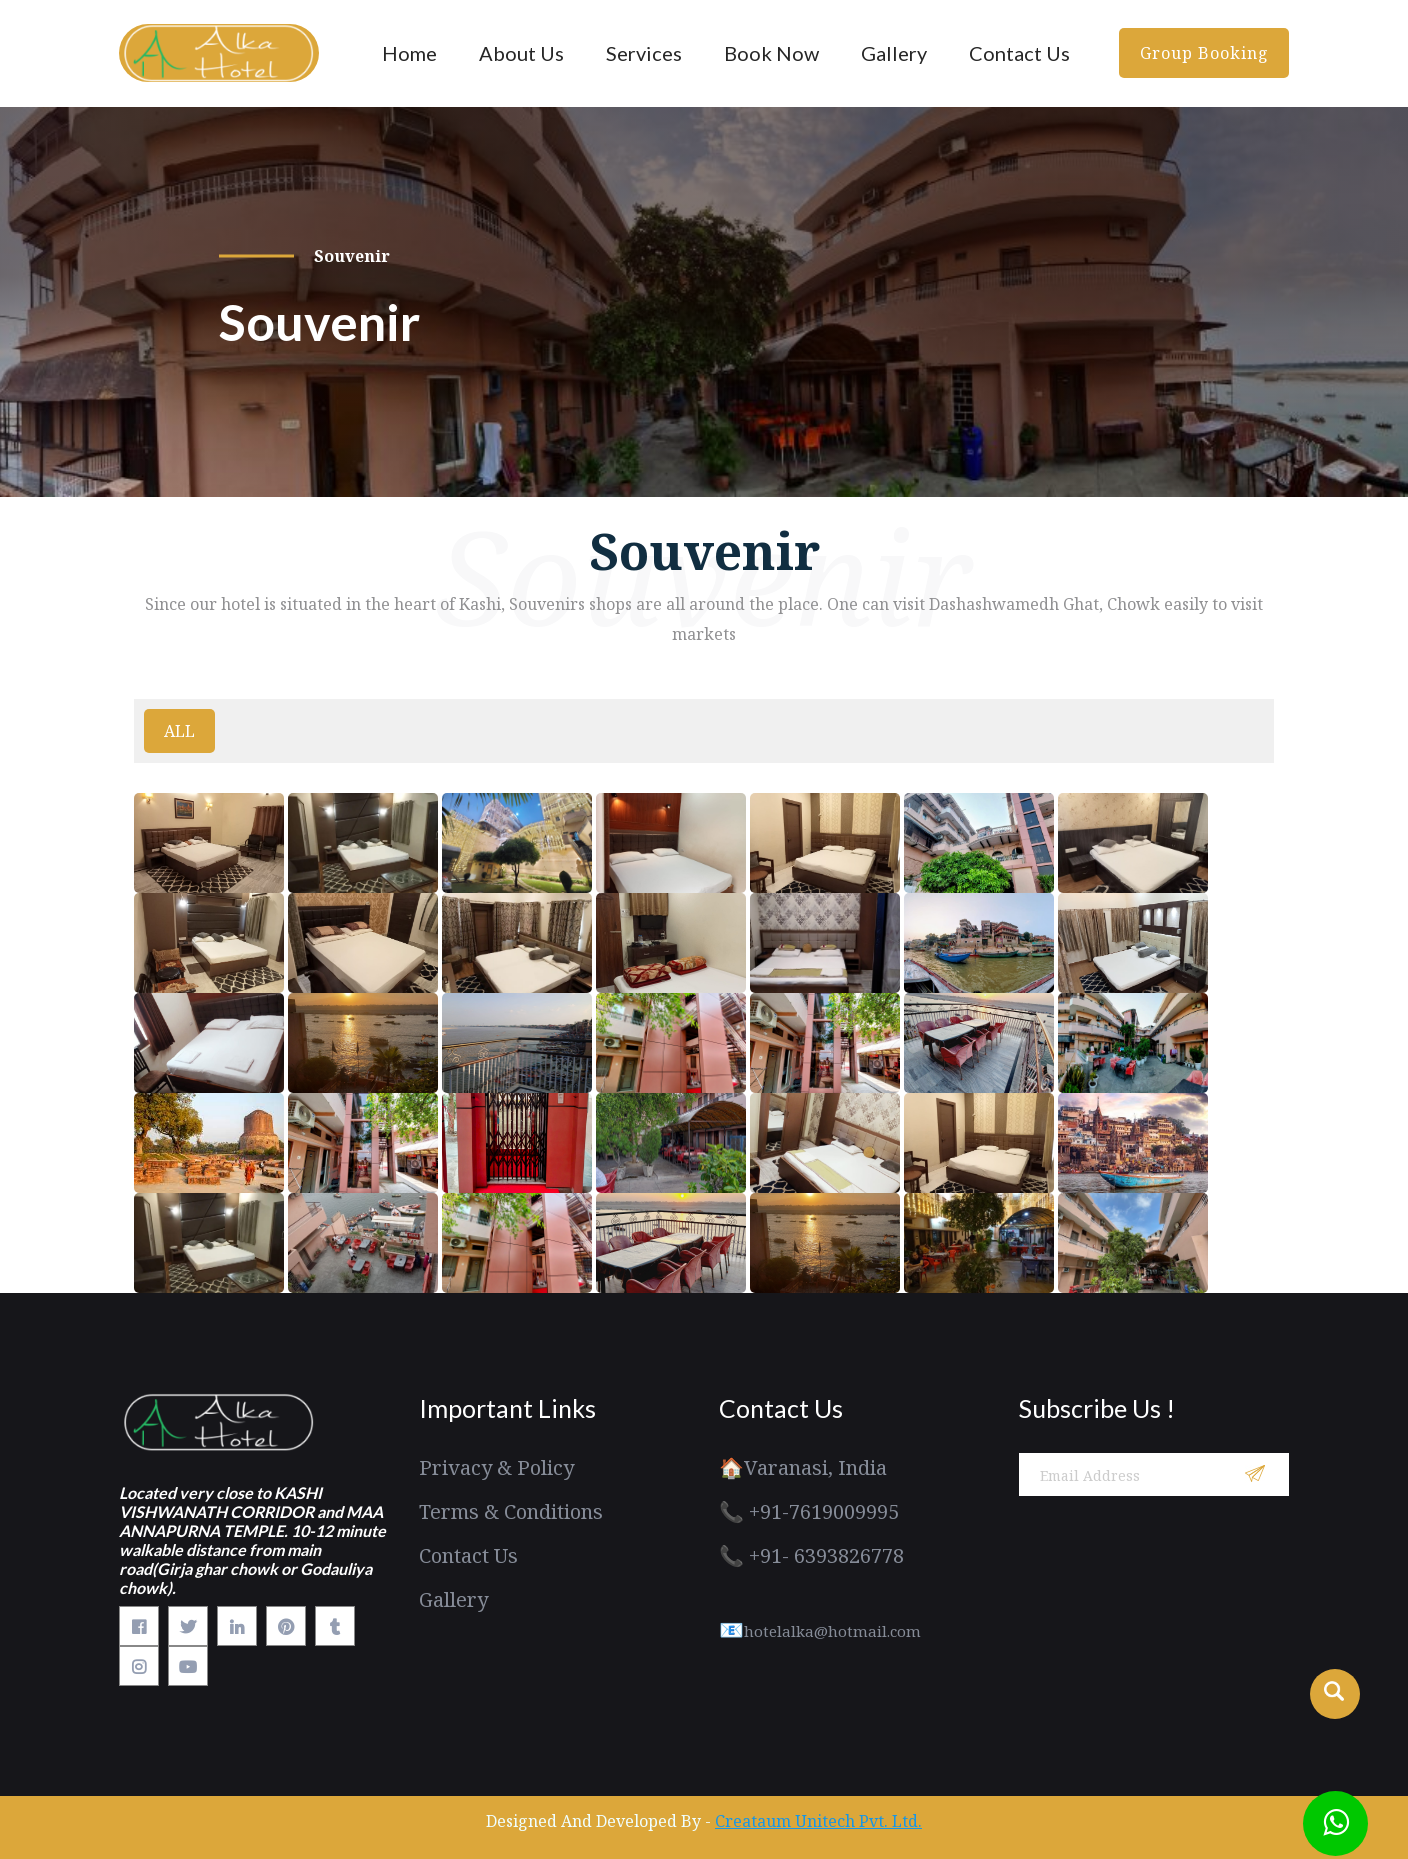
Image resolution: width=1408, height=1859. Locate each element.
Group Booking (1204, 53)
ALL (179, 731)
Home (409, 53)
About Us (521, 53)
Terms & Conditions (511, 1511)
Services (644, 53)
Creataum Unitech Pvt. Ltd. (818, 1821)
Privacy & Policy (496, 1467)
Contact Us (1019, 53)
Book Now (771, 53)
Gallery (894, 53)
